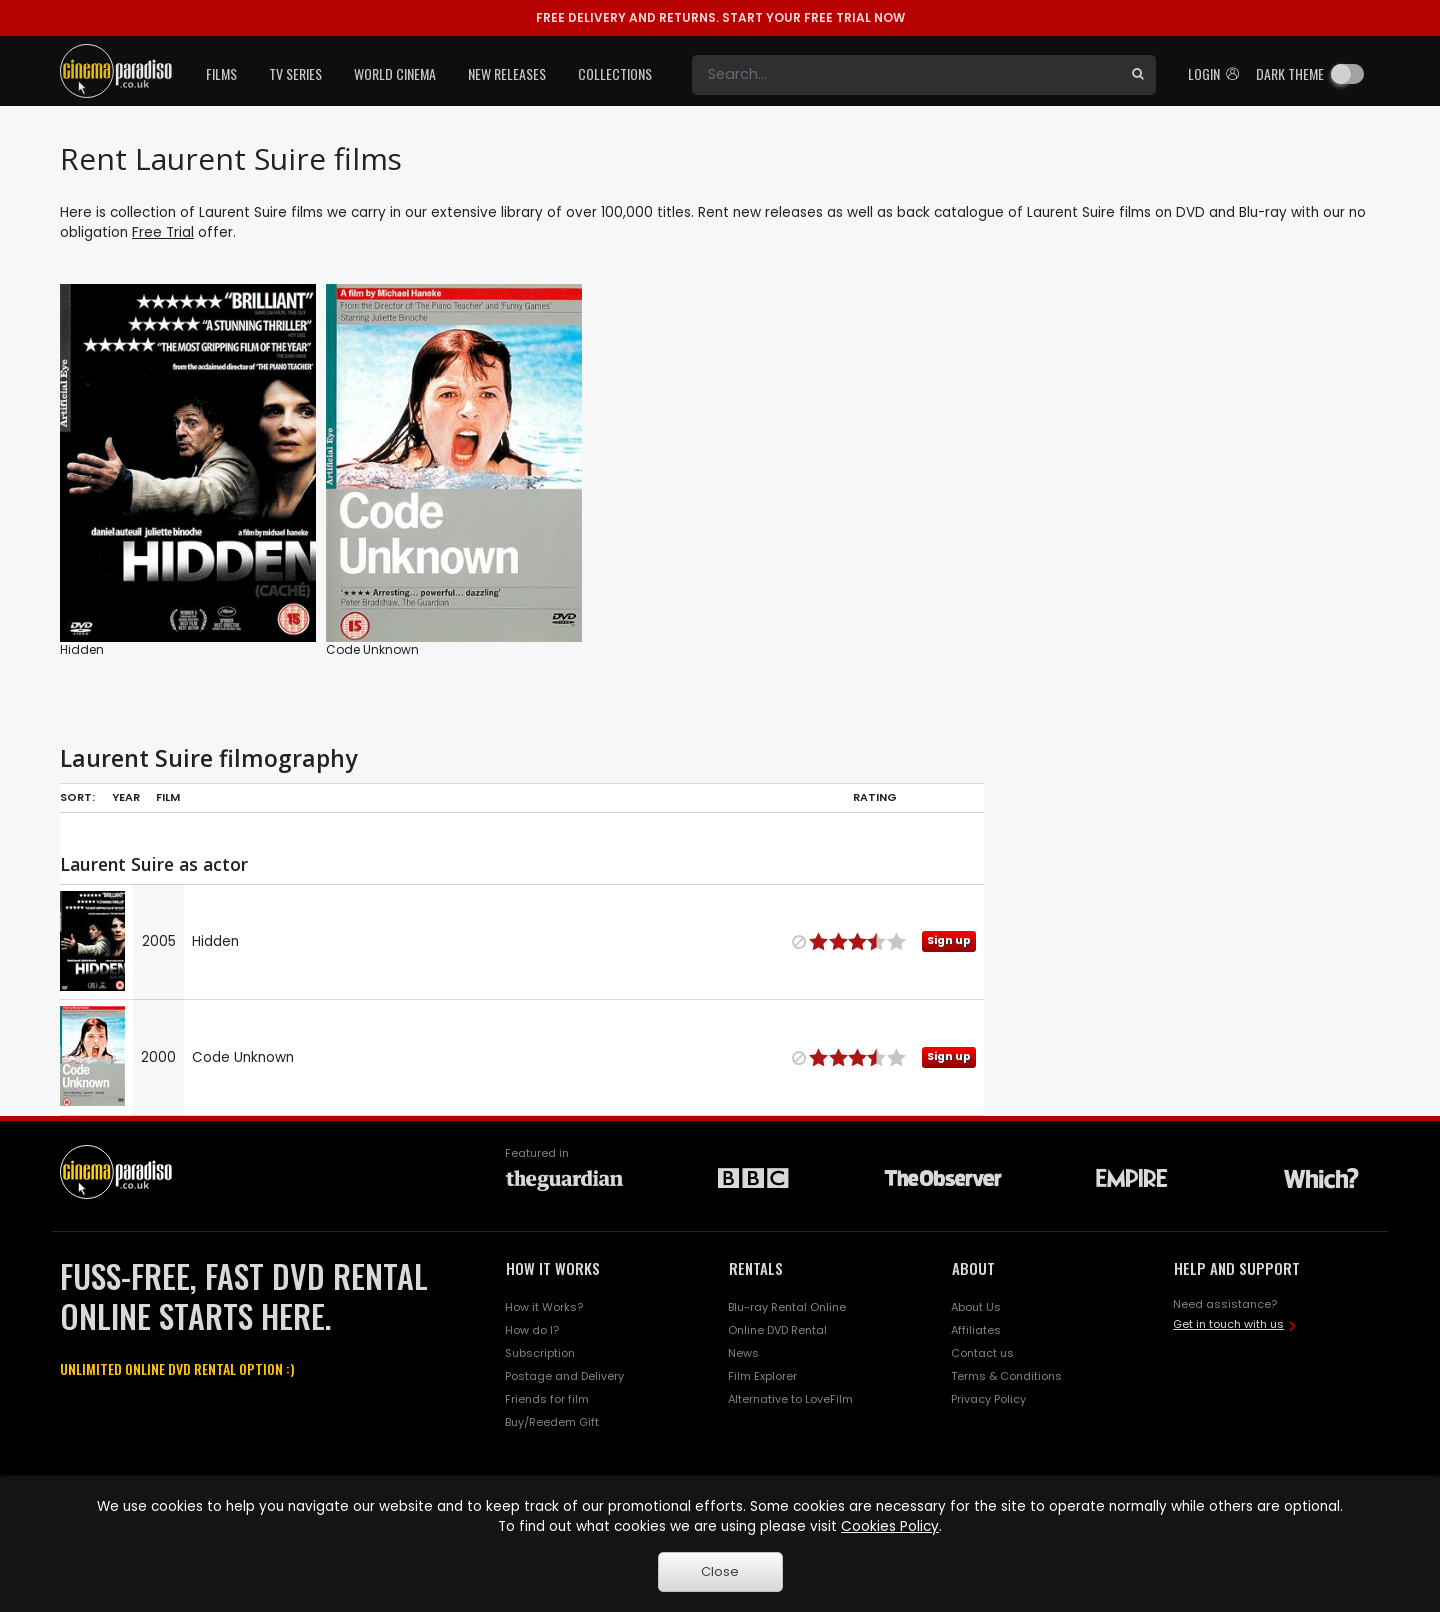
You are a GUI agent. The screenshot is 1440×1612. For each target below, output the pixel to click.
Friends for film (547, 1399)
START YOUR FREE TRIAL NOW (720, 17)
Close (720, 1571)
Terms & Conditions (1006, 1376)
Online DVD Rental (777, 1330)
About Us (976, 1307)
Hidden (82, 649)
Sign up (949, 940)
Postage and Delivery (564, 1376)
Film (168, 797)
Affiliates (976, 1330)
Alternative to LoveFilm (790, 1399)
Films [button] (221, 73)
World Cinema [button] (395, 73)
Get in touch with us (1228, 1324)
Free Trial (163, 232)
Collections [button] (615, 73)
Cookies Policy (890, 1526)
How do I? (532, 1330)
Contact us (982, 1353)
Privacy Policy (988, 1399)
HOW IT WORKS (553, 1268)
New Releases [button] (507, 73)
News (743, 1353)
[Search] (906, 75)
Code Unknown (372, 649)
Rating (875, 797)
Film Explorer (762, 1376)
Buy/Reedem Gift (552, 1422)
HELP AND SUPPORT (1237, 1268)
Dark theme (1290, 73)
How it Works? (544, 1307)
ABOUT (973, 1268)
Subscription (540, 1353)
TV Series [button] (295, 73)
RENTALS (756, 1268)
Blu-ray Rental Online (787, 1307)
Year (126, 797)
